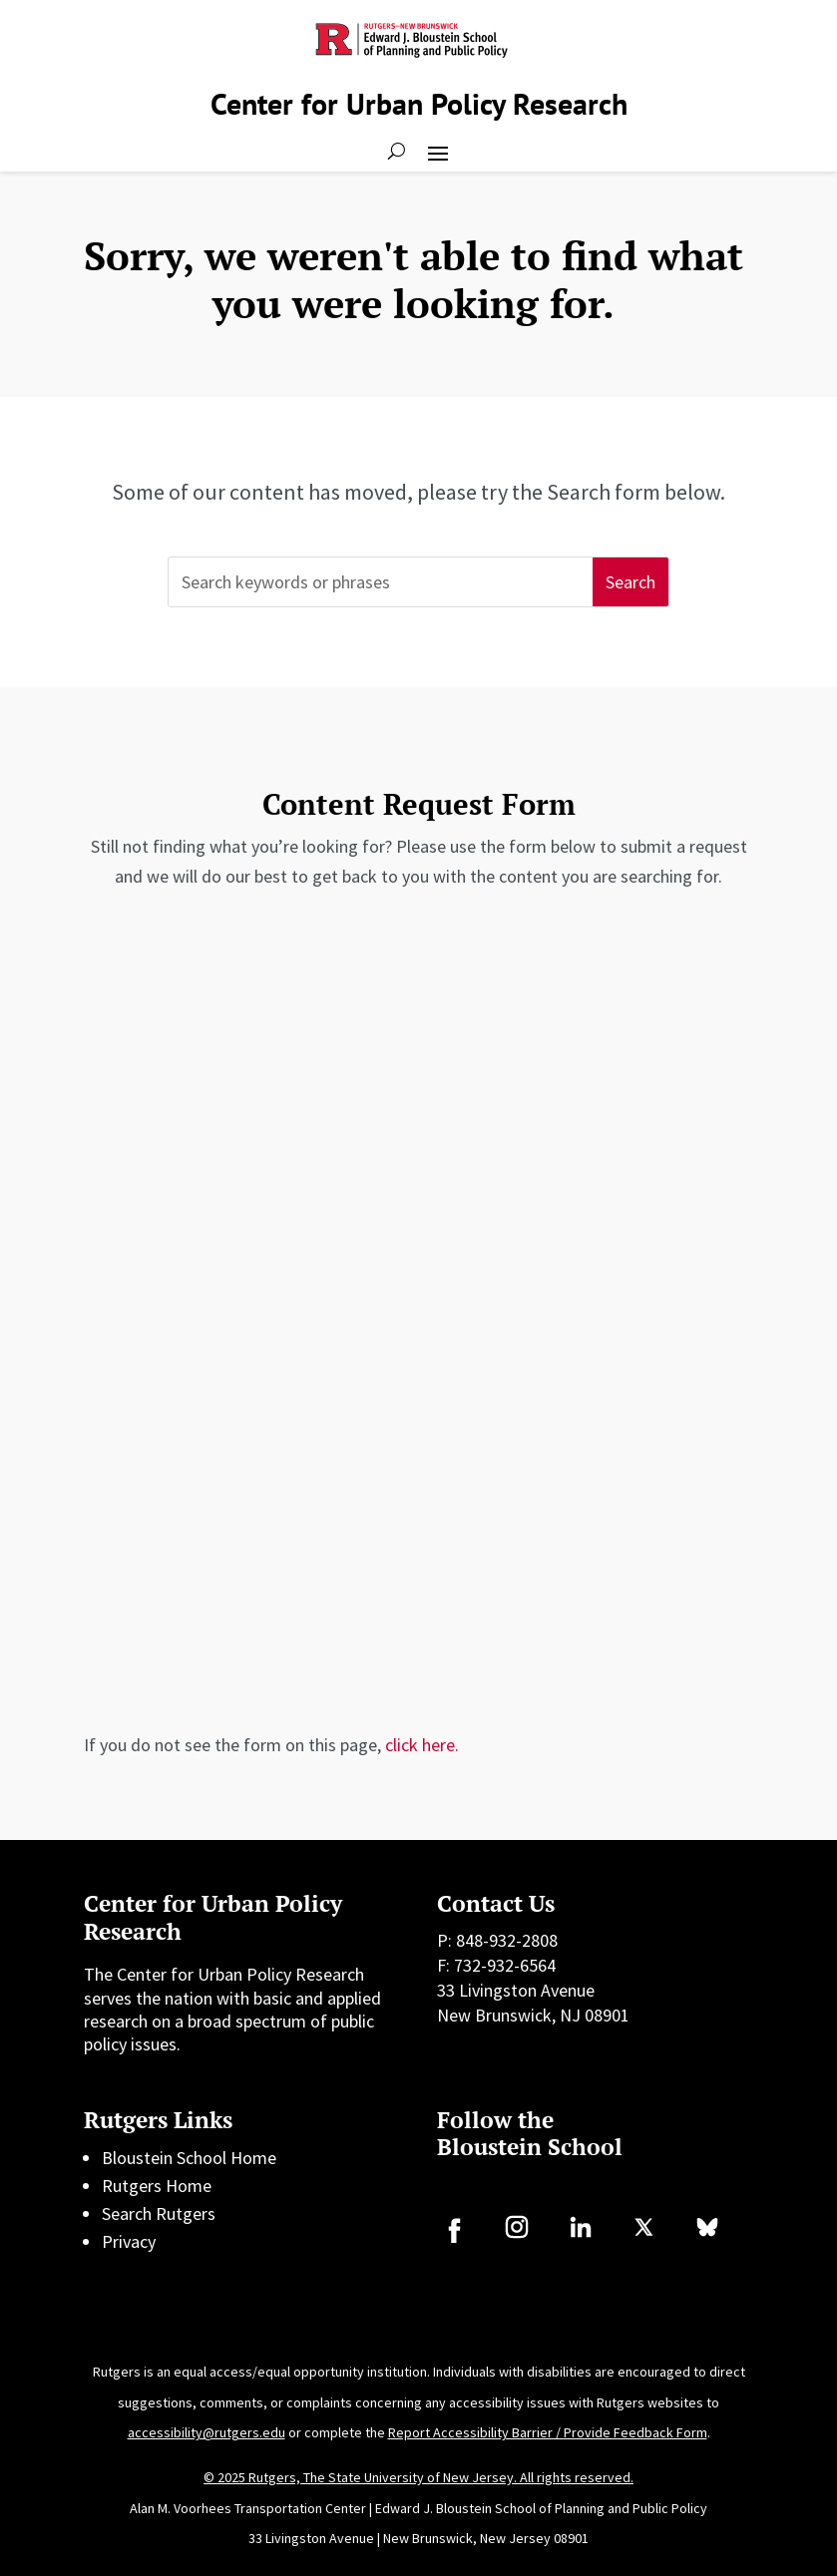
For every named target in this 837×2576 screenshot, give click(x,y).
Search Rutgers (158, 2213)
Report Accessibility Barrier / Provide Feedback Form (547, 2432)
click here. (422, 1744)
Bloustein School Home (189, 2157)
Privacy (129, 2241)
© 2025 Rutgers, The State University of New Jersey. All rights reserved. (418, 2477)
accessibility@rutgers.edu (206, 2432)
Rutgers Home (156, 2185)
